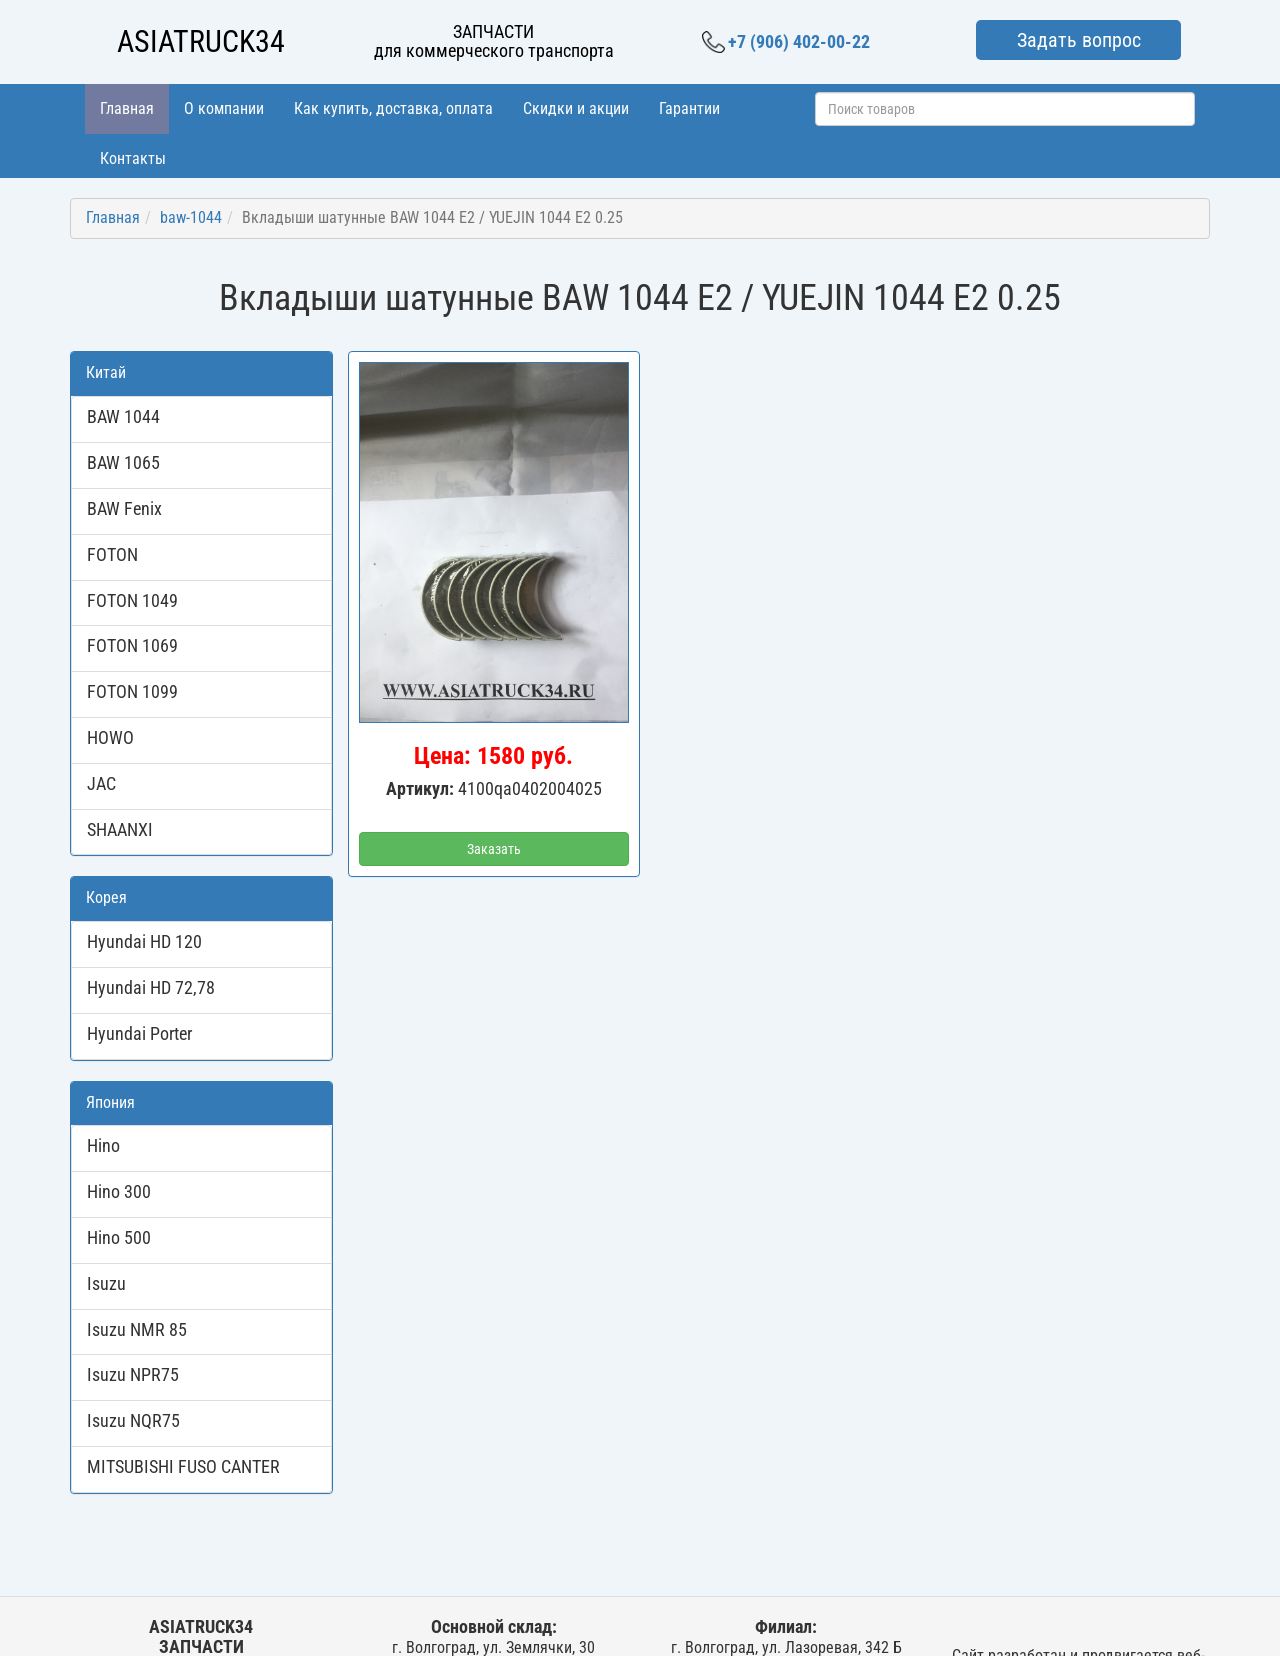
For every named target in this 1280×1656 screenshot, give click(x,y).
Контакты (133, 158)
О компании (224, 108)
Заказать (494, 849)
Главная (127, 108)
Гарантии (689, 108)
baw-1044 (191, 217)
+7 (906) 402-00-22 (786, 42)
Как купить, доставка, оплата (393, 108)
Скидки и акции (576, 108)
